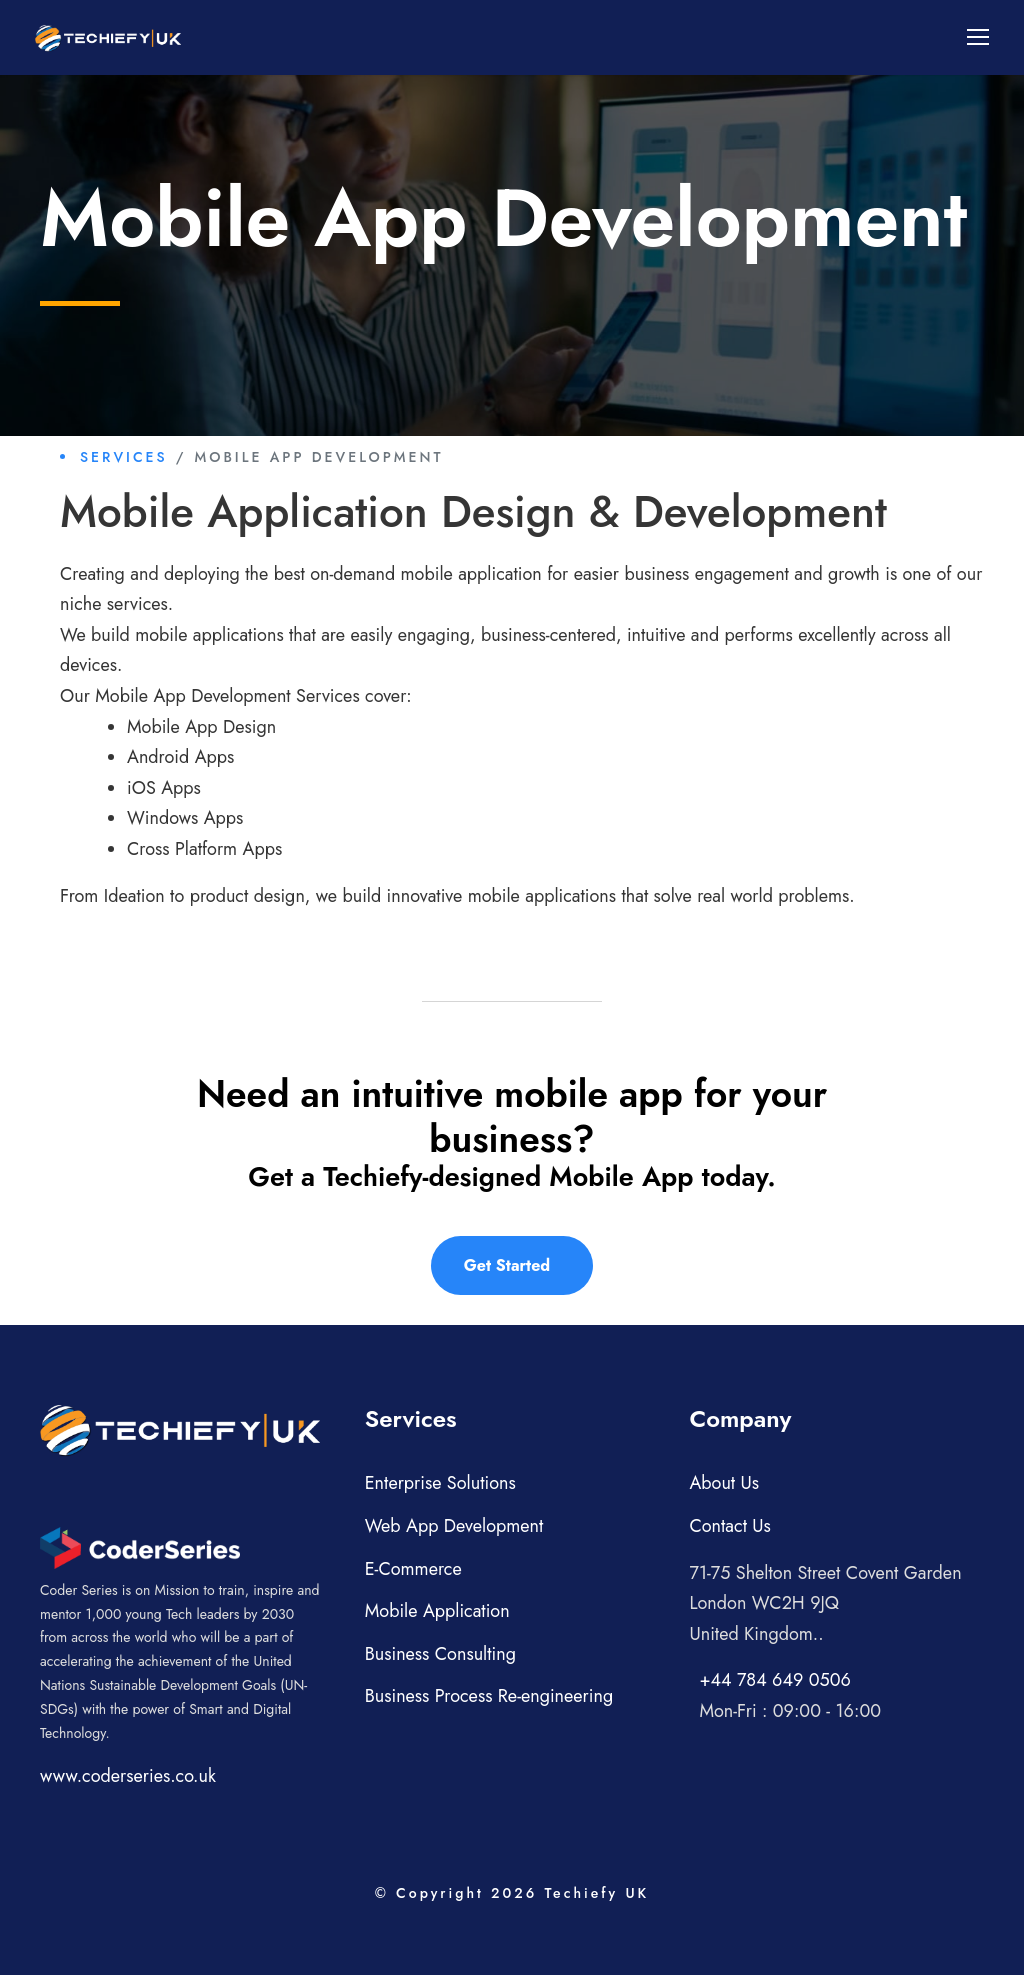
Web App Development (454, 1526)
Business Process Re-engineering (489, 1696)
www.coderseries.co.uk (128, 1776)
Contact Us (729, 1526)
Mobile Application (437, 1611)
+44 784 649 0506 (774, 1680)
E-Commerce (413, 1569)
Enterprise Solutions (440, 1483)
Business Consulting (440, 1654)
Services (124, 457)
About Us (724, 1483)
